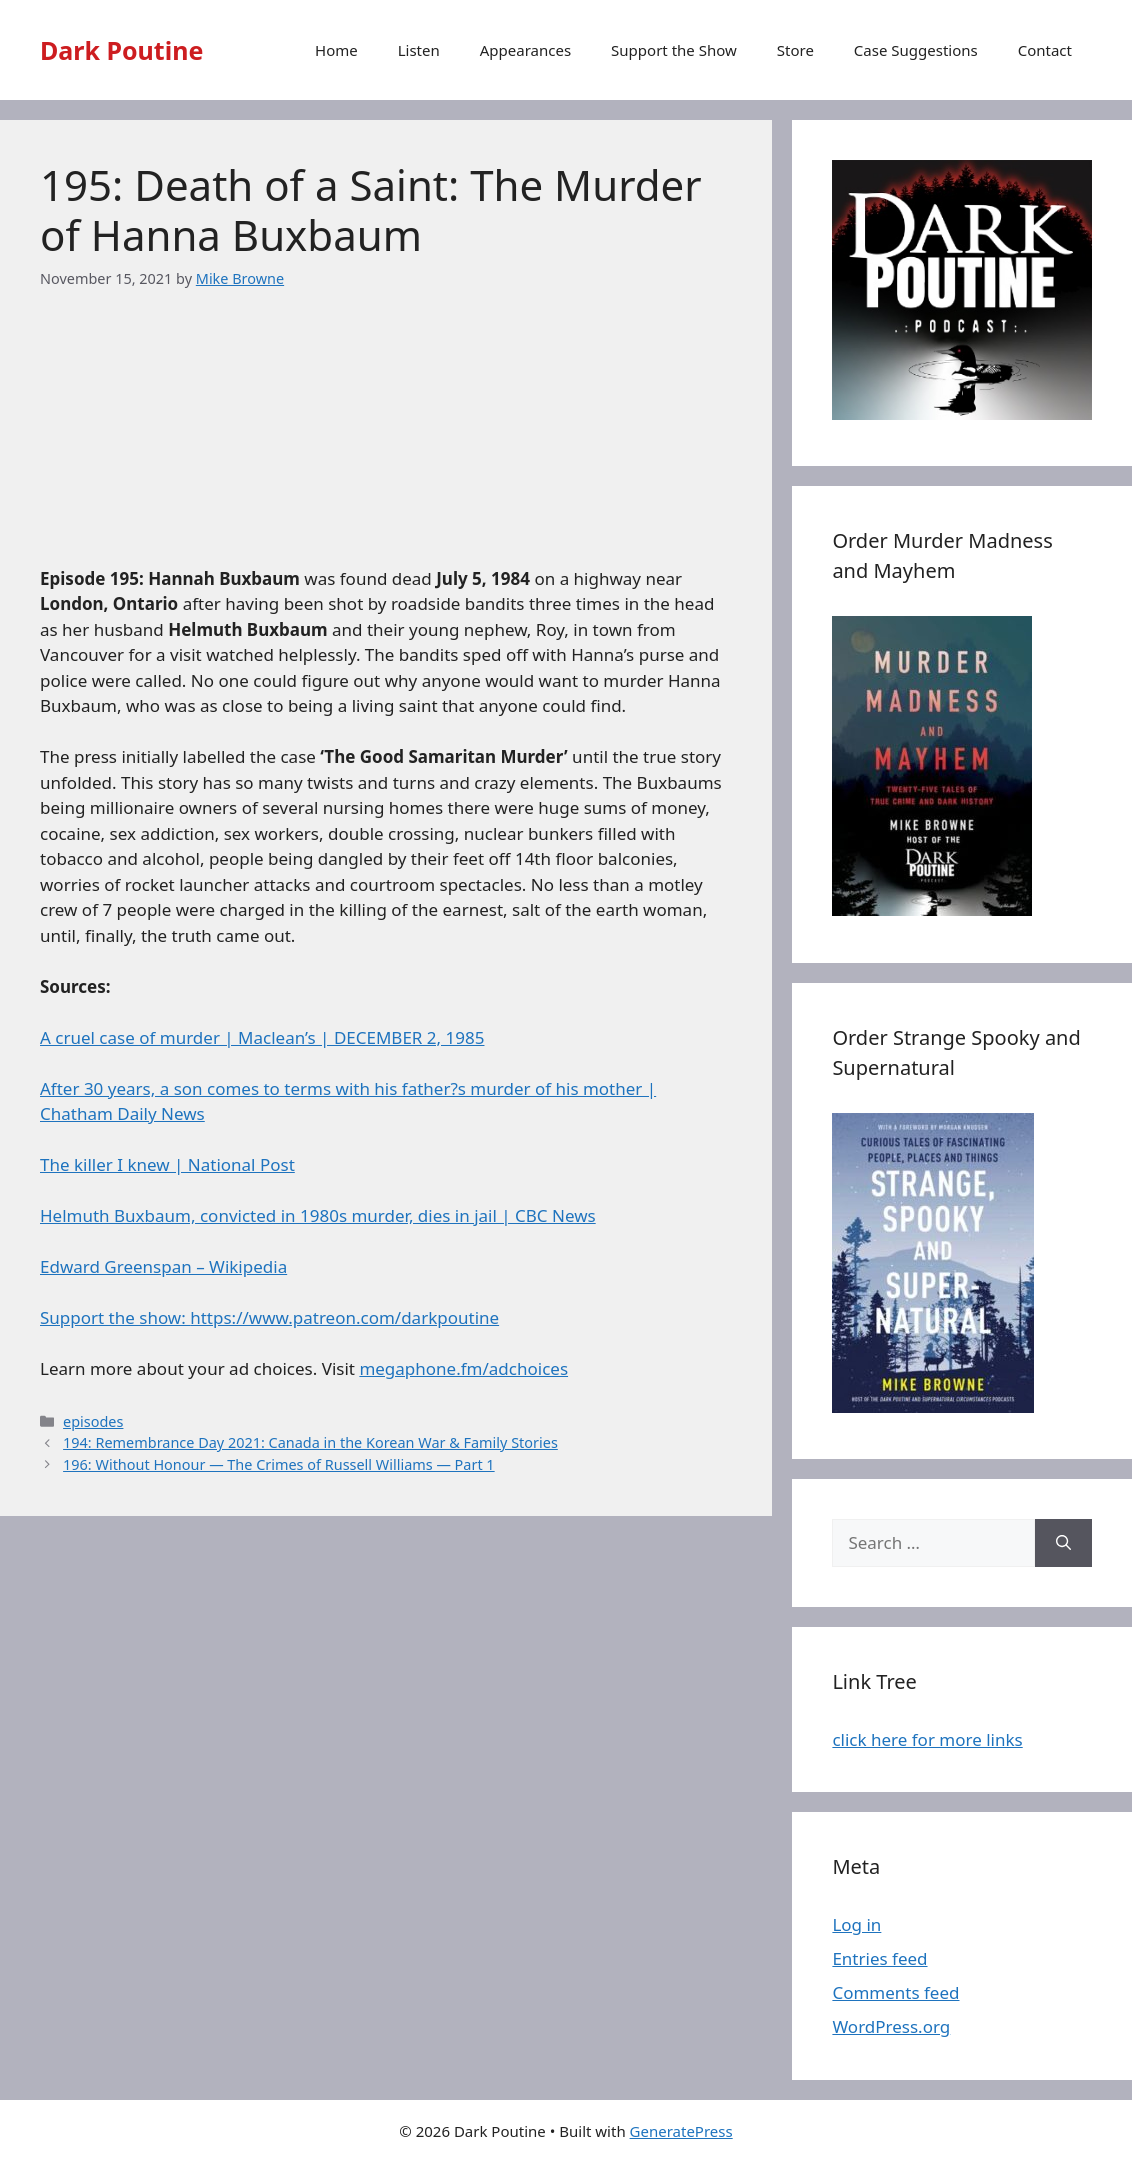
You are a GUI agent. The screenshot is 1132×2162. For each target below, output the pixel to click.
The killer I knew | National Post (167, 1164)
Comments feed (895, 1992)
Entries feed (879, 1958)
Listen (419, 50)
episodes (93, 1421)
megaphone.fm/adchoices (463, 1368)
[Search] (1063, 1543)
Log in (856, 1924)
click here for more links (927, 1739)
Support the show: (115, 1317)
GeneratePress (681, 2131)
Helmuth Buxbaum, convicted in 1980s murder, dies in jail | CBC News (318, 1215)
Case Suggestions (916, 50)
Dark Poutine (121, 50)
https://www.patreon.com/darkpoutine (344, 1317)
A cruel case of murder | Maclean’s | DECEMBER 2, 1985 (262, 1037)
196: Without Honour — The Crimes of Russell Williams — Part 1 (279, 1464)
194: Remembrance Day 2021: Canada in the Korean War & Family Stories (310, 1442)
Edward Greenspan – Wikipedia (163, 1266)
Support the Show (674, 50)
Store (795, 50)
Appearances (525, 50)
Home (336, 50)
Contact (1045, 50)
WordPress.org (891, 2026)
